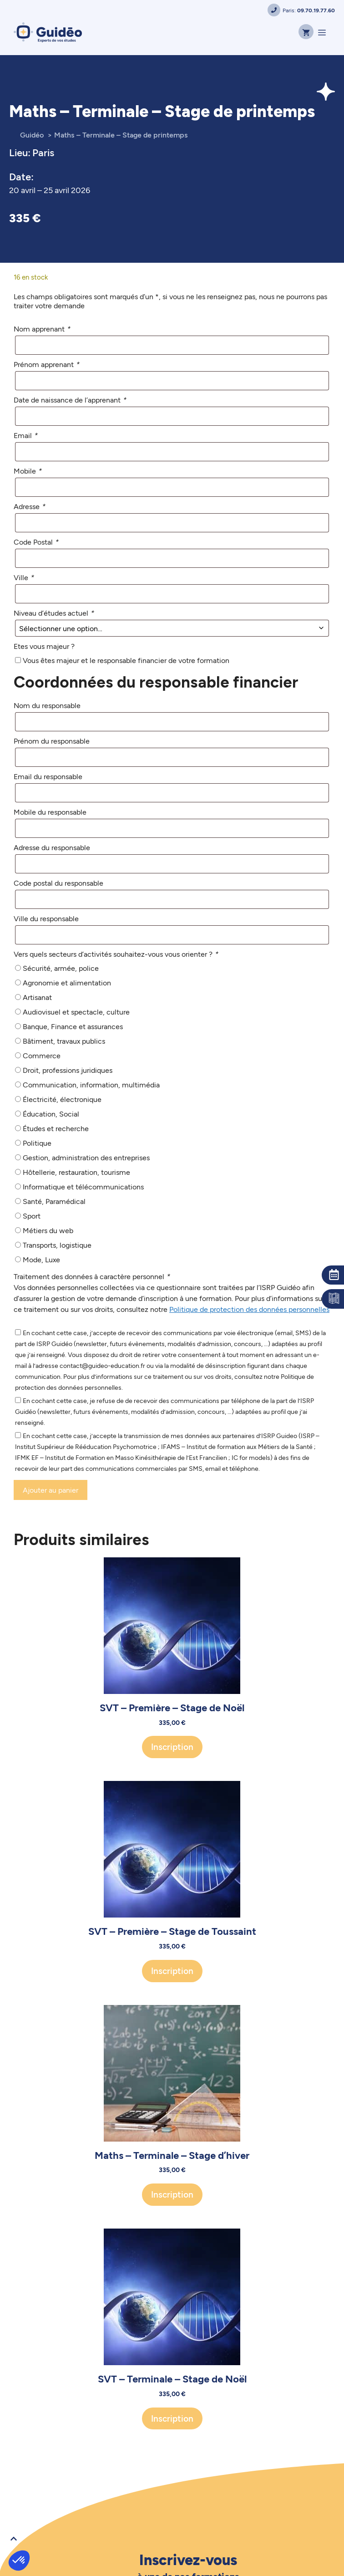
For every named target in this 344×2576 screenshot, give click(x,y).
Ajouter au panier (50, 1489)
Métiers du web (48, 1230)
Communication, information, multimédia (91, 1084)
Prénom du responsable (52, 740)
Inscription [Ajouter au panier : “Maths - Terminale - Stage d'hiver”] (172, 2194)
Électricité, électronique (62, 1099)
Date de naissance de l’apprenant (70, 399)
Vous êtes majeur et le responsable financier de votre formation (126, 660)
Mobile (27, 470)
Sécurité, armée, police (61, 968)
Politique (37, 1142)
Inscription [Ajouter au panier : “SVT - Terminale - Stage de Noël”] (172, 2418)
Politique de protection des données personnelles (249, 1309)
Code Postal (36, 541)
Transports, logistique (57, 1244)
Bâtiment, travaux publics (64, 1040)
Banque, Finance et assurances (73, 1026)
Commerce (42, 1055)
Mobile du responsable (50, 811)
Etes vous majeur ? (44, 646)
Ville (24, 577)
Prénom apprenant (46, 364)
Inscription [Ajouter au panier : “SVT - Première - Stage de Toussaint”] (172, 1970)
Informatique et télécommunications (83, 1186)
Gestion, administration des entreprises (86, 1157)
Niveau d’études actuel (54, 612)
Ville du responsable (46, 918)
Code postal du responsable (58, 882)
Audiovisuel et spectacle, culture (76, 1011)
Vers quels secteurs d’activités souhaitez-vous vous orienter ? (116, 953)
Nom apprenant (42, 328)
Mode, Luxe (41, 1259)
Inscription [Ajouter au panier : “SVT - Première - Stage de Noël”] (172, 1746)
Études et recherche (56, 1128)
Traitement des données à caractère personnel (92, 1276)
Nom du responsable (47, 705)
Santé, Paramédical (54, 1201)
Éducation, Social (51, 1113)
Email (25, 435)
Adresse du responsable (52, 847)
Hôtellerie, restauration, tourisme (76, 1172)
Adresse (29, 506)
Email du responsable (48, 776)
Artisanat (37, 997)
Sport (31, 1215)
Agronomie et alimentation (67, 982)
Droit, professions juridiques (67, 1070)
